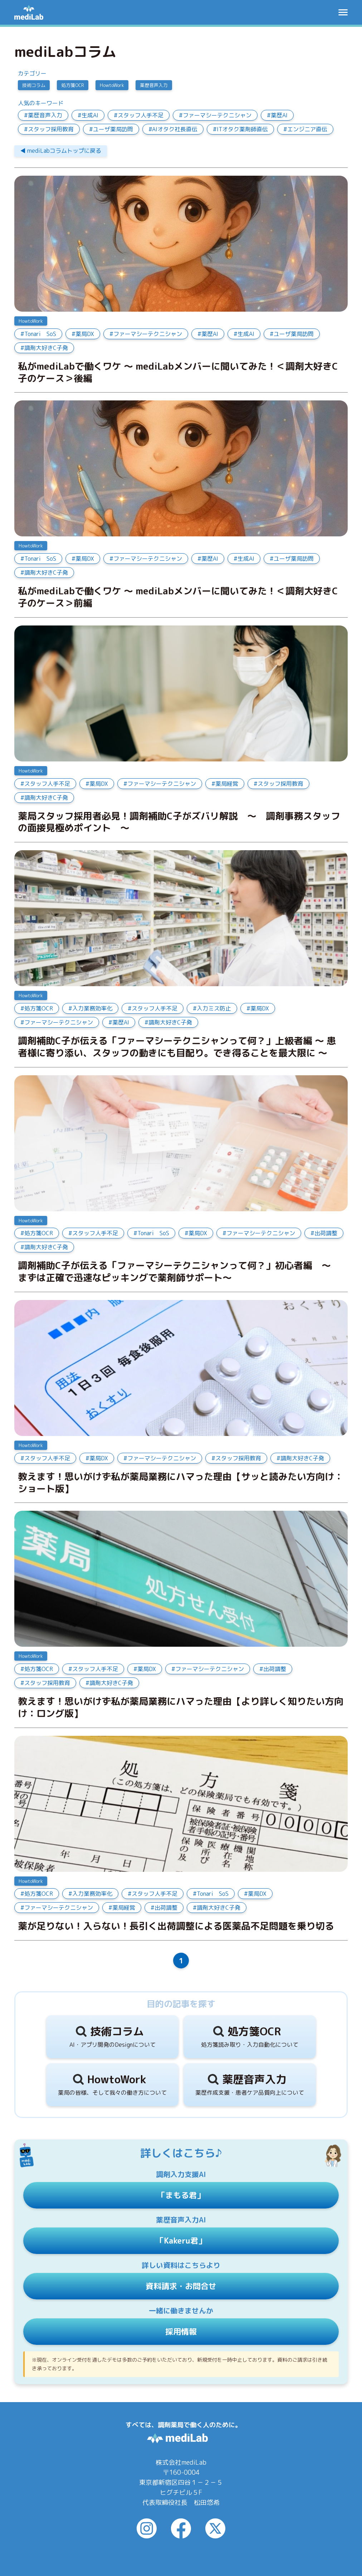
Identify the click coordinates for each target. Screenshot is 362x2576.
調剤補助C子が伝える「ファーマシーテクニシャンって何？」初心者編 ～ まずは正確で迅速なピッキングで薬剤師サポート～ (179, 1272)
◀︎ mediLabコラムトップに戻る (60, 151)
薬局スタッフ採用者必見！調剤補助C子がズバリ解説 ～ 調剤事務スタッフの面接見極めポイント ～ (179, 822)
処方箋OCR (72, 85)
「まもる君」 (181, 2195)
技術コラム (33, 85)
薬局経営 (226, 784)
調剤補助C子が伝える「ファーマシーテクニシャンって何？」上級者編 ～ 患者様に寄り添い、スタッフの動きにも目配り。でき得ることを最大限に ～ (177, 1047)
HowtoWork (112, 85)
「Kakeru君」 (181, 2240)
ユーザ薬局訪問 (113, 129)
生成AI (90, 115)
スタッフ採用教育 (51, 129)
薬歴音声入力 (154, 85)
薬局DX (84, 334)
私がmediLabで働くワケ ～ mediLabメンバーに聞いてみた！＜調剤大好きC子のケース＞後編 (178, 372)
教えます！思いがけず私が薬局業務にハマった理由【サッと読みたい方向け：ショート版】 (180, 1483)
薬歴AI (279, 115)
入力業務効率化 (92, 1008)
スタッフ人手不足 (140, 115)
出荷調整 (325, 1233)
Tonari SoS (40, 334)
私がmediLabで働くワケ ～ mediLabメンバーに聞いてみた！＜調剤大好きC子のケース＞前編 (178, 597)
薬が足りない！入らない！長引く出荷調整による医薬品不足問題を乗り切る (176, 1926)
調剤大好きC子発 (46, 348)
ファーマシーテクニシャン (217, 115)
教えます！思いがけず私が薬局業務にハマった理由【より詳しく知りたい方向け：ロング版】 (180, 1707)
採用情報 (181, 2331)
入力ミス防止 (214, 1008)
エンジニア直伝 (307, 129)
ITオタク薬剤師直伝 (242, 129)
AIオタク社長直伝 (174, 129)
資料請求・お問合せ (181, 2286)
